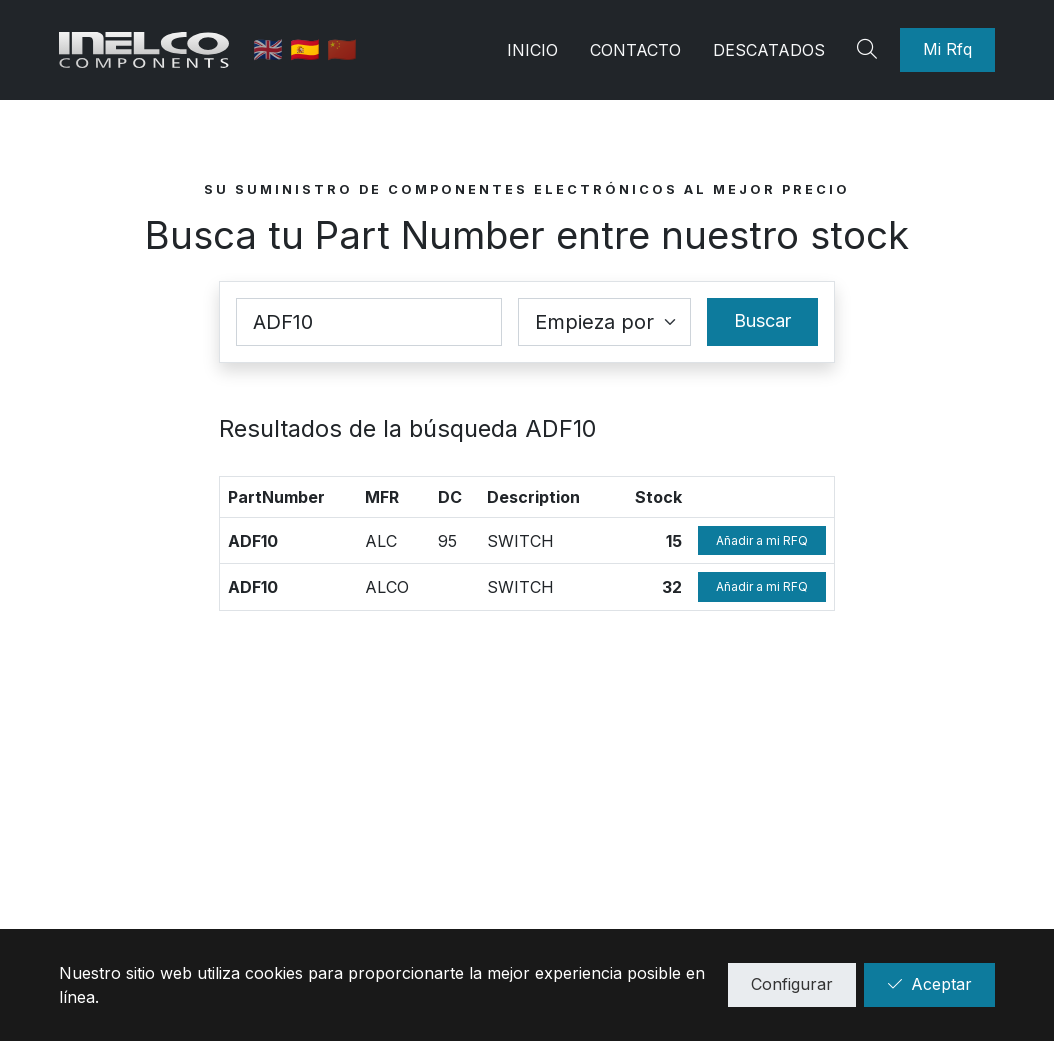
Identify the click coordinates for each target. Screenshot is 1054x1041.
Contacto (635, 50)
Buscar (762, 320)
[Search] (870, 50)
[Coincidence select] (604, 322)
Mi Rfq (947, 49)
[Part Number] (369, 322)
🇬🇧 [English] (271, 49)
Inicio (532, 50)
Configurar (792, 984)
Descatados (769, 50)
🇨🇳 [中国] (342, 49)
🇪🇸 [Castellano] (308, 49)
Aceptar (929, 984)
